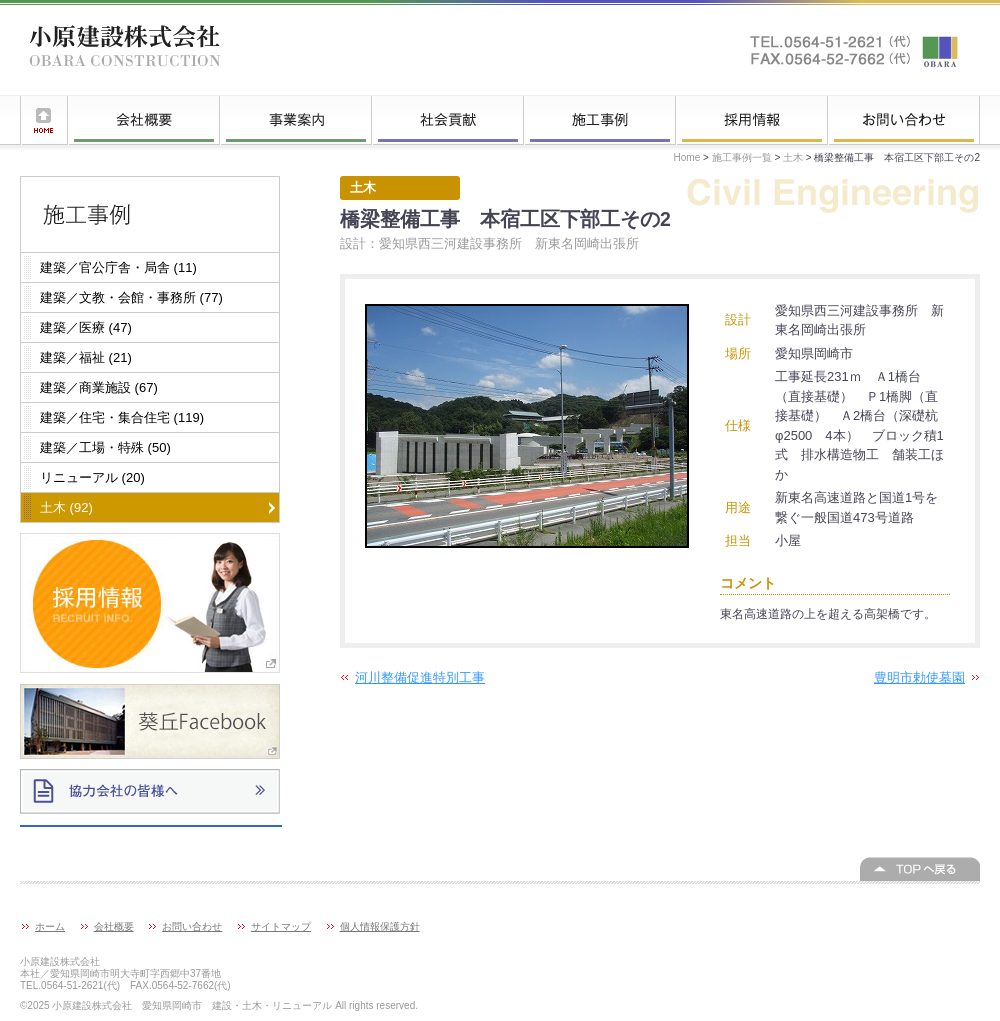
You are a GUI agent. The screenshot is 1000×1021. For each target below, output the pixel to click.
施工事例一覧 (600, 120)
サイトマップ (281, 926)
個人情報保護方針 (380, 926)
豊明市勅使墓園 (919, 677)
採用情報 (752, 120)
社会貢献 (448, 120)
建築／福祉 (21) (86, 357)
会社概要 (144, 120)
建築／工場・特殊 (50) (105, 447)
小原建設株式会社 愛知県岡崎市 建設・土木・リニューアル (125, 50)
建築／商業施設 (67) (99, 387)
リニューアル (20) (92, 477)
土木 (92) (66, 507)
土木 (793, 157)
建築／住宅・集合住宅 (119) (122, 417)
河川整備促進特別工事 (420, 677)
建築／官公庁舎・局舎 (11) (118, 267)
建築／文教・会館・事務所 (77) (131, 297)
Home (687, 157)
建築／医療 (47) (86, 327)
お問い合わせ (904, 120)
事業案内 (296, 120)
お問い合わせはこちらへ (855, 50)
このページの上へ (920, 869)
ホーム (44, 120)
